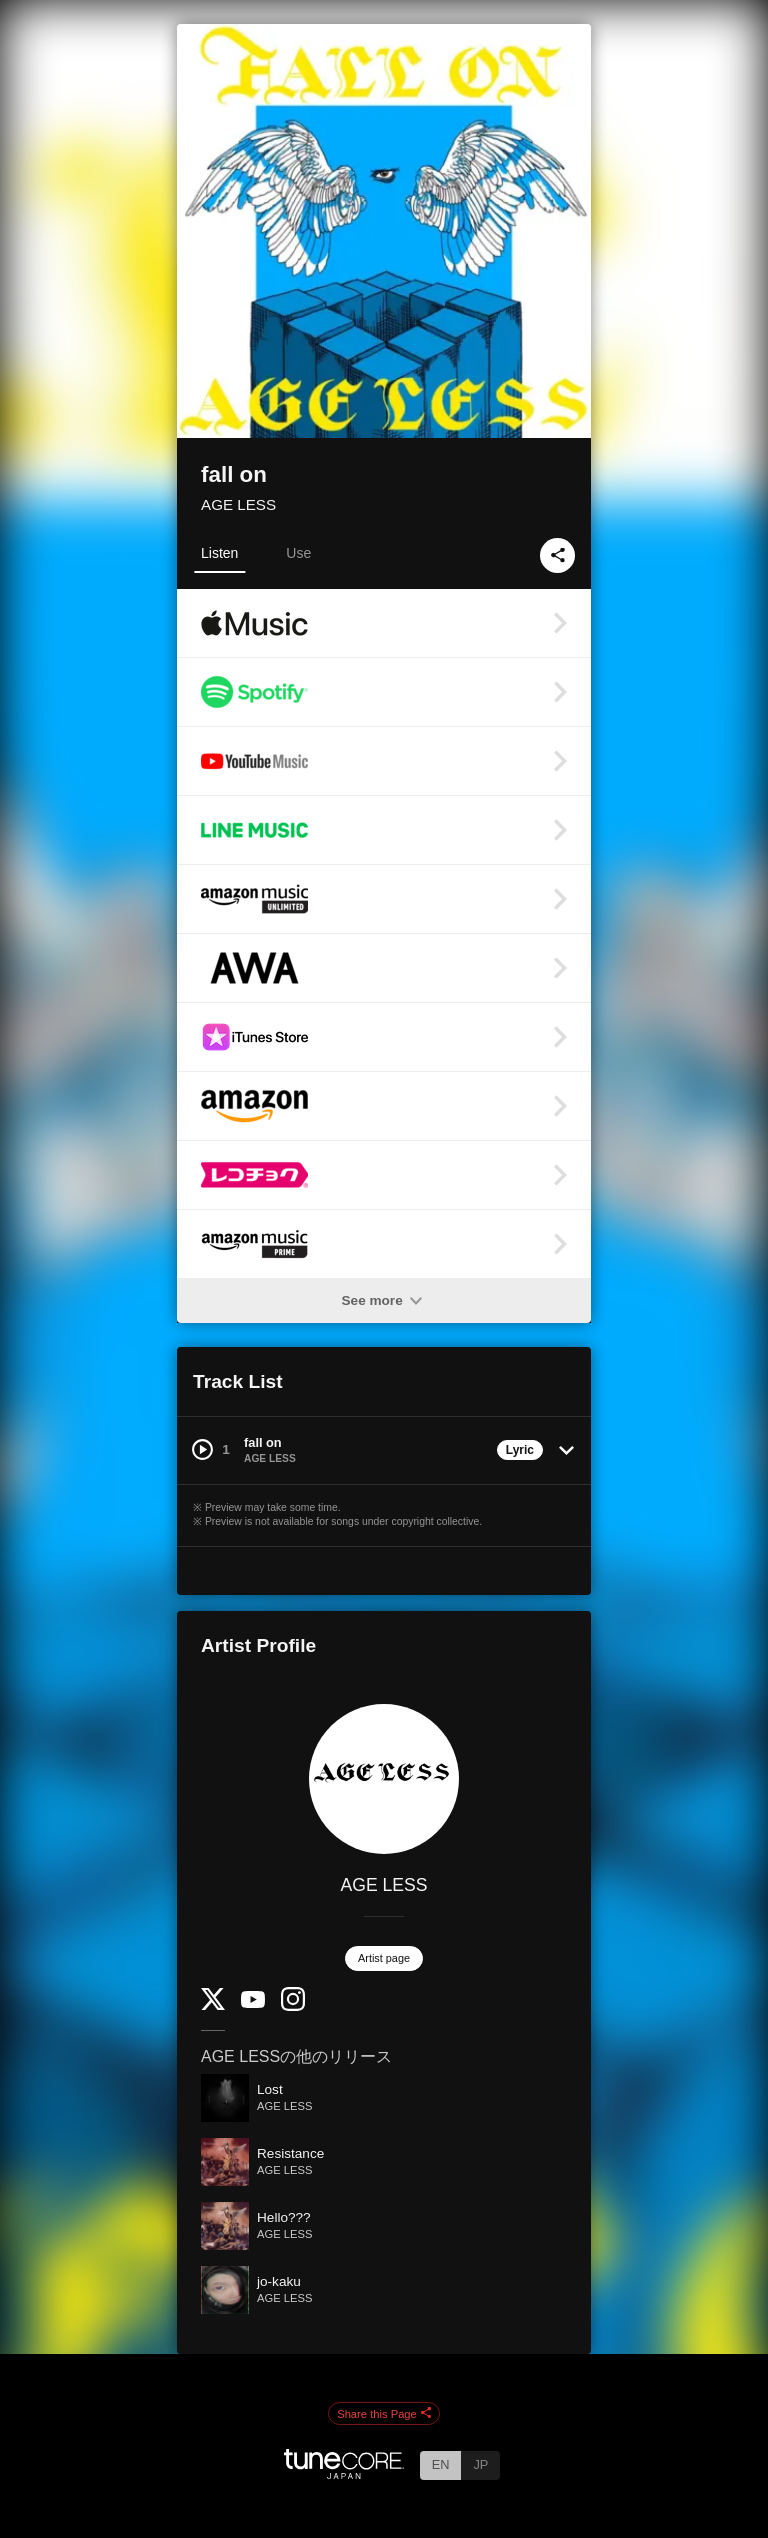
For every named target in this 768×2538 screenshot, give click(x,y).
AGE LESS (238, 504)
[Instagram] (293, 2006)
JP (480, 2464)
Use (298, 553)
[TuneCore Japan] (344, 2473)
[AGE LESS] (384, 1779)
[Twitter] (213, 2005)
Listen (219, 553)
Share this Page (384, 2414)
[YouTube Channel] (253, 2003)
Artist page (384, 1958)
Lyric (520, 1450)
